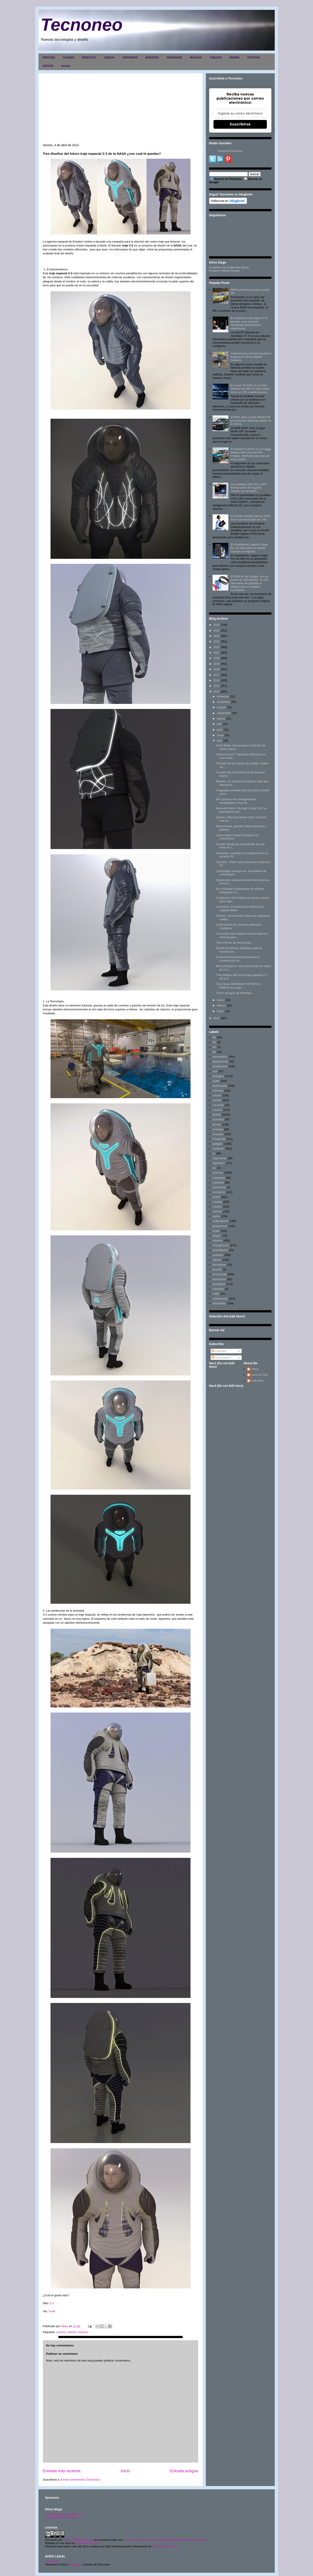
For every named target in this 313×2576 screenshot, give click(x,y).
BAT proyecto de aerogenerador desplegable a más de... (236, 801)
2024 (216, 636)
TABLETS (215, 57)
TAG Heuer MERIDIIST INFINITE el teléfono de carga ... (238, 985)
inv (214, 1167)
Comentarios (221, 1357)
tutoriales (218, 1289)
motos (216, 1197)
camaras (218, 1090)
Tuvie (52, 2311)
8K (214, 1051)
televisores (219, 1279)
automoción (220, 1085)
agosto (221, 718)
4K (214, 1037)
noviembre (223, 701)
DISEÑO (234, 57)
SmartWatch (220, 1250)
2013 (216, 1018)
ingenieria (219, 1163)
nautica (217, 1206)
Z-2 (52, 2303)
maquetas (219, 1177)
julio (219, 724)
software (218, 1255)
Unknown (257, 1380)
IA (214, 1153)
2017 (216, 675)
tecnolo (217, 1269)
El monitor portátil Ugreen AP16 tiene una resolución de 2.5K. (250, 517)
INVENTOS (152, 57)
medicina (218, 1182)
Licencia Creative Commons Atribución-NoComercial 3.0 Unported (165, 2539)
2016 (216, 680)
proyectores (220, 1226)
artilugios (218, 1076)
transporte (219, 1284)
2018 (216, 669)
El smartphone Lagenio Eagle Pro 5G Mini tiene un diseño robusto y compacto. (249, 548)
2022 (216, 647)
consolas (218, 1105)
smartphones (221, 1245)
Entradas (219, 1351)
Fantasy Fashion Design (224, 270)
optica (216, 1216)
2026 (216, 624)
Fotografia (219, 1139)
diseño (72, 2332)
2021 (216, 652)
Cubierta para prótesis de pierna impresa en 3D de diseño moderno (251, 357)
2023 (216, 641)
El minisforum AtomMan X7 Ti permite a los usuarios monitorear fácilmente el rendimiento (249, 323)
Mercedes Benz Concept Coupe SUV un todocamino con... (241, 810)
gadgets (218, 1143)
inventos (83, 2332)
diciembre (223, 696)
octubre (221, 707)
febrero (221, 1005)
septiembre (224, 713)
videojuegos (220, 1298)
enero (220, 1011)
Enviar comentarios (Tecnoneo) (80, 2479)
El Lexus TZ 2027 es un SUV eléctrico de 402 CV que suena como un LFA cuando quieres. (250, 389)
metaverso (219, 1187)
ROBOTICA (89, 57)
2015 (216, 686)
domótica (218, 1119)
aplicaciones (220, 1061)
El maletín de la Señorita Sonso (229, 267)
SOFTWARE (130, 57)
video (216, 1293)
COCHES (68, 57)
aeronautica (220, 1056)
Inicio (125, 2471)
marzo (221, 1000)
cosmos (61, 2332)
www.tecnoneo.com (87, 2543)
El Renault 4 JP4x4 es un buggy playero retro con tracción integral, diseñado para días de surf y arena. (251, 454)
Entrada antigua (184, 2471)
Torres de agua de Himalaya (234, 993)
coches (217, 1100)
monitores (219, 1192)
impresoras (220, 1158)
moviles (217, 1201)
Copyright (76, 2564)
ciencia (217, 1095)
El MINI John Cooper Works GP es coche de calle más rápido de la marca (251, 420)
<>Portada (51, 2561)
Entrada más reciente (62, 2471)
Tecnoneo (82, 24)
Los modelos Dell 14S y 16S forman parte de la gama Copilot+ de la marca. (248, 488)
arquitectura (220, 1066)
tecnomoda (220, 1274)
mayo (220, 735)
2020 (216, 658)
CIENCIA (109, 57)
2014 (216, 691)
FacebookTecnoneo (230, 151)
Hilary (255, 1369)
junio (220, 729)
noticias (217, 1211)
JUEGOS (47, 65)
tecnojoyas (219, 1264)
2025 (216, 630)
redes (216, 1231)
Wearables (219, 1303)
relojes (217, 1235)
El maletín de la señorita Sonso (64, 2514)
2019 (216, 663)
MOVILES (196, 57)
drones (217, 1124)
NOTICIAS (253, 57)
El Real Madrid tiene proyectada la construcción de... (238, 958)
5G (214, 1042)
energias (218, 1134)
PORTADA (48, 57)
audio (216, 1081)
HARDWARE (174, 57)
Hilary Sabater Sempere (78, 2539)
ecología (218, 1129)
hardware (218, 1148)
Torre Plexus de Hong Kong (233, 942)
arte (215, 1071)
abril (219, 740)
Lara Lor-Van (259, 1374)
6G (214, 1047)
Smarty (65, 65)
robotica (218, 1240)
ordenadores (221, 1221)
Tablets (217, 1259)
